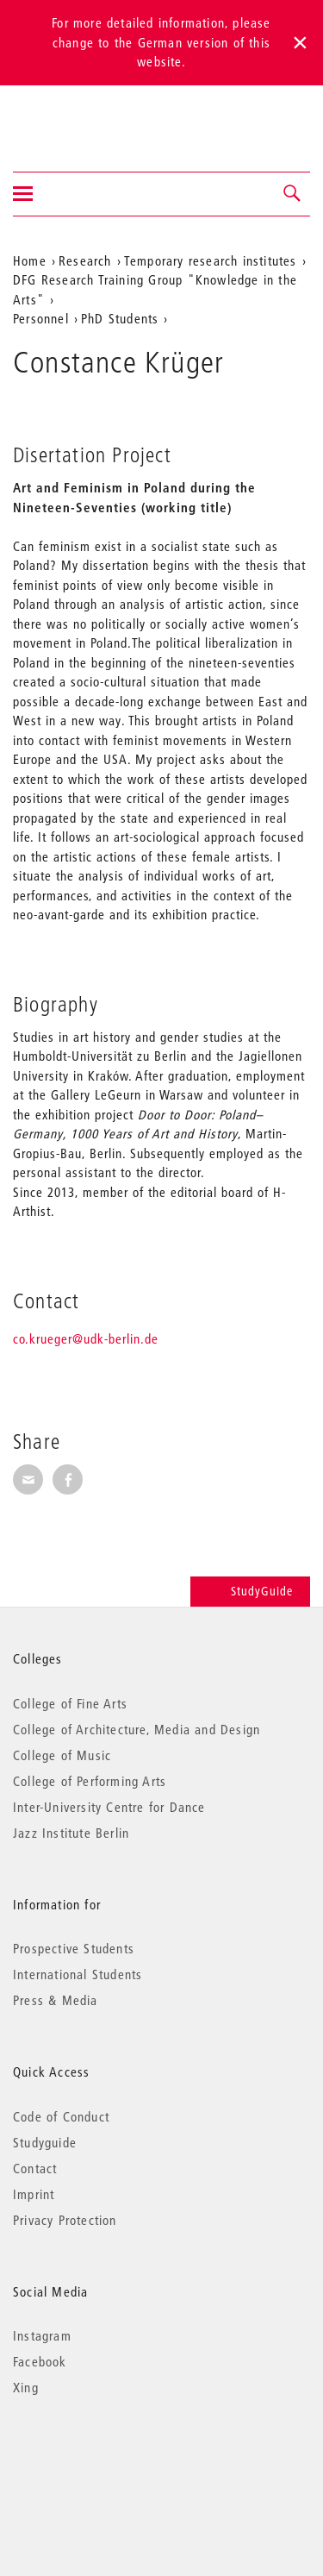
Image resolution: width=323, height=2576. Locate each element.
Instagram (42, 2335)
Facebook (40, 2361)
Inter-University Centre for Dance (109, 1806)
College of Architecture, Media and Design (136, 1729)
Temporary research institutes (210, 260)
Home (30, 260)
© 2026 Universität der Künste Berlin (103, 2460)
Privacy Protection (65, 2219)
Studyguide (45, 2142)
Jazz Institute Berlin (71, 1832)
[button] (293, 194)
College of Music (62, 1755)
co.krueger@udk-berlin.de (85, 1338)
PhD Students (119, 318)
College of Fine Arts (70, 1703)
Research (85, 260)
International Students (77, 1974)
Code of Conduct (61, 2116)
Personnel (41, 318)
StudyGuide (250, 1591)
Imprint (33, 2194)
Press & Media (55, 2000)
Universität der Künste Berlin (80, 117)
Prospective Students (73, 1948)
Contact (35, 2168)
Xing (26, 2387)
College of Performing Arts (89, 1780)
